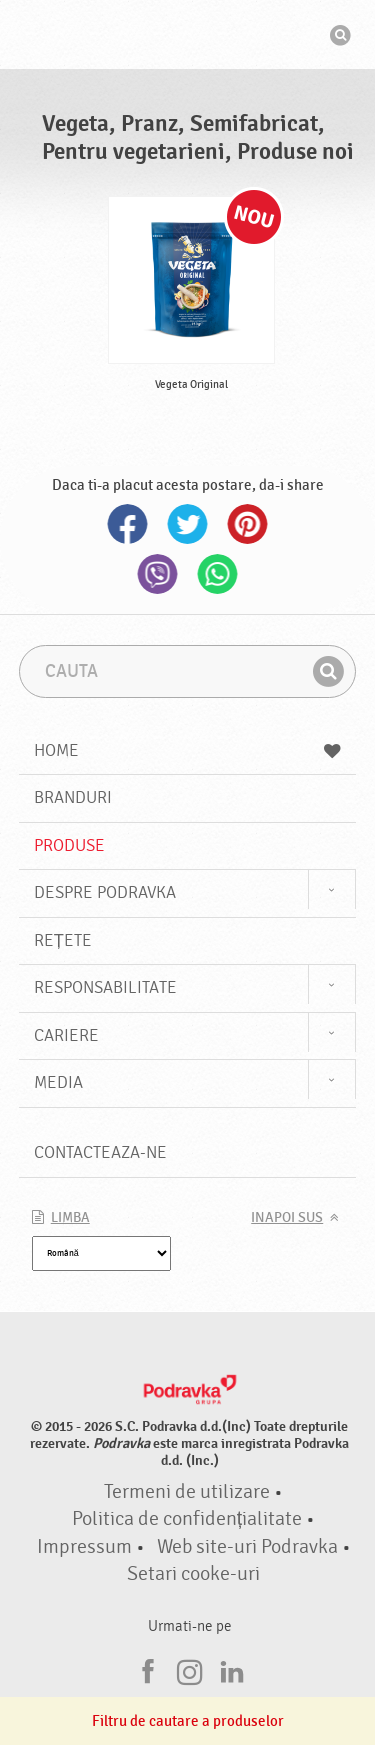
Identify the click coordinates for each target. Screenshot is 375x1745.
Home (188, 750)
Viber (158, 574)
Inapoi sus (287, 1218)
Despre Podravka (105, 892)
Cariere (66, 1035)
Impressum (84, 1547)
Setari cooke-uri (193, 1574)
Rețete (63, 940)
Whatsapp (218, 574)
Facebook (128, 524)
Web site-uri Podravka (247, 1547)
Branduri (73, 797)
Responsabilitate (105, 987)
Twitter (188, 524)
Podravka (188, 37)
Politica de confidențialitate (187, 1519)
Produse (69, 845)
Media (58, 1082)
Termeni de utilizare (187, 1492)
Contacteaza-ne (100, 1152)
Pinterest (248, 524)
